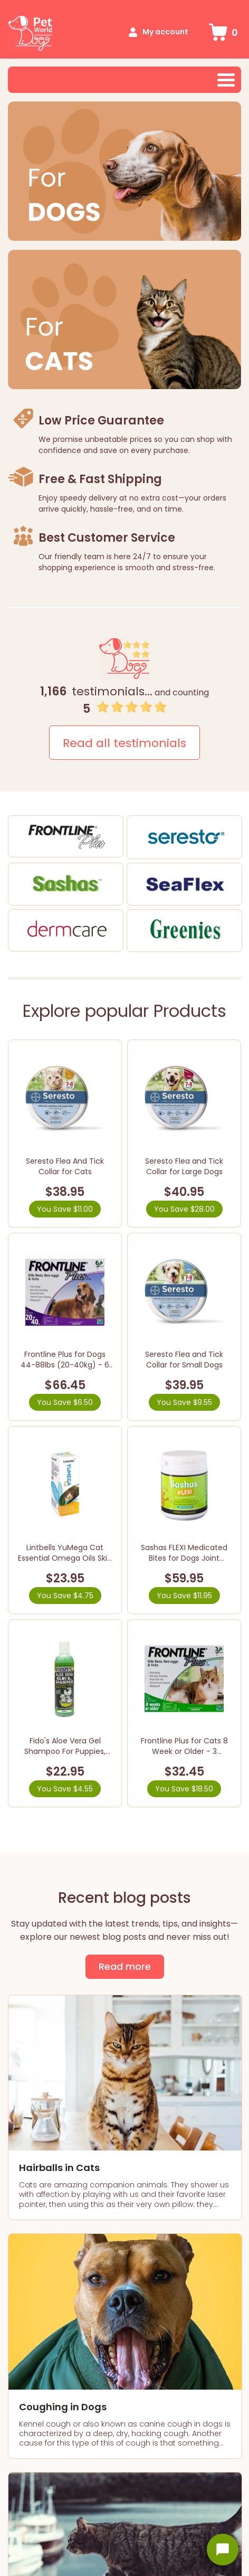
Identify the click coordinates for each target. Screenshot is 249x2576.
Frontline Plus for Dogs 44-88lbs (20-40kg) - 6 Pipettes (65, 1364)
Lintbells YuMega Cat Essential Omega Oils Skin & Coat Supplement (65, 1557)
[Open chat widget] (222, 2549)
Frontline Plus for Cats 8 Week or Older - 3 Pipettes (184, 1751)
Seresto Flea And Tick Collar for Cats (65, 1166)
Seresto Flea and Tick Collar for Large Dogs (184, 1166)
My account (165, 31)
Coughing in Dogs (63, 2406)
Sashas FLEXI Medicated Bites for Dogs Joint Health (184, 1557)
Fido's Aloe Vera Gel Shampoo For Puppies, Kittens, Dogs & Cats (65, 1751)
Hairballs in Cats (59, 2167)
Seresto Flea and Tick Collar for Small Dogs (184, 1359)
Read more (125, 1966)
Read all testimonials (124, 743)
